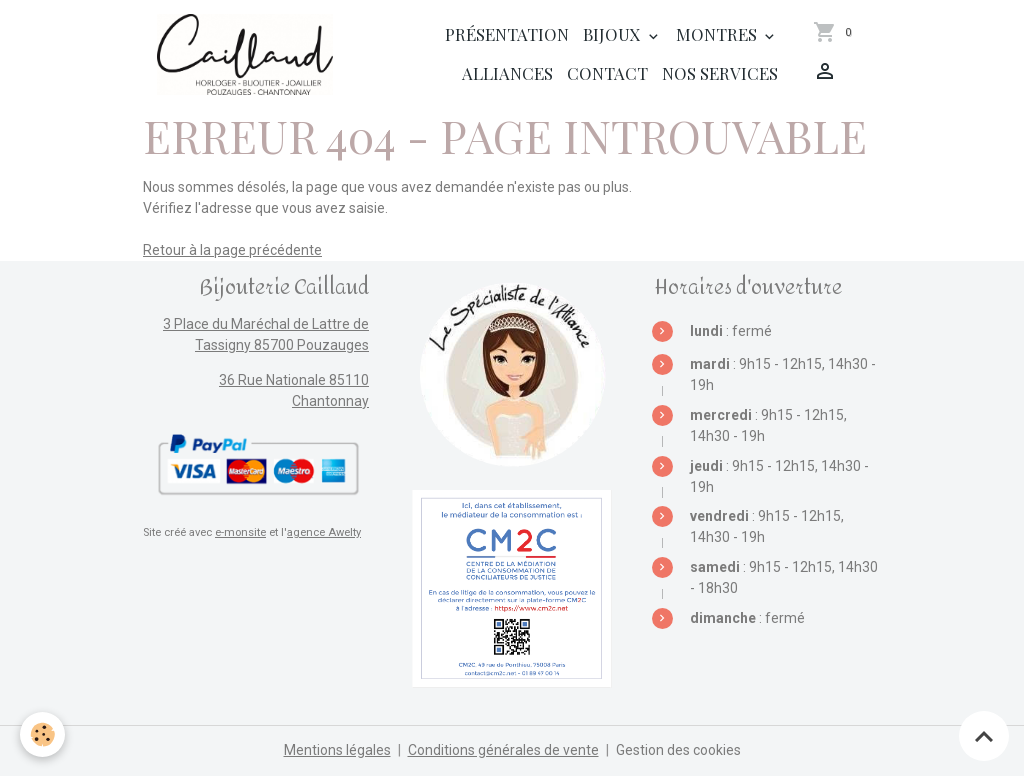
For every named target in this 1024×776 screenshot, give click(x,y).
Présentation (507, 34)
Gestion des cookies (678, 750)
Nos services (720, 73)
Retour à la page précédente (232, 250)
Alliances (507, 73)
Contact (607, 73)
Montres (718, 34)
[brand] (245, 54)
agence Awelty (324, 532)
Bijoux (614, 34)
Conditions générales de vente (503, 750)
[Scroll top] (984, 736)
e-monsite (240, 532)
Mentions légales (337, 750)
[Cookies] (42, 734)
